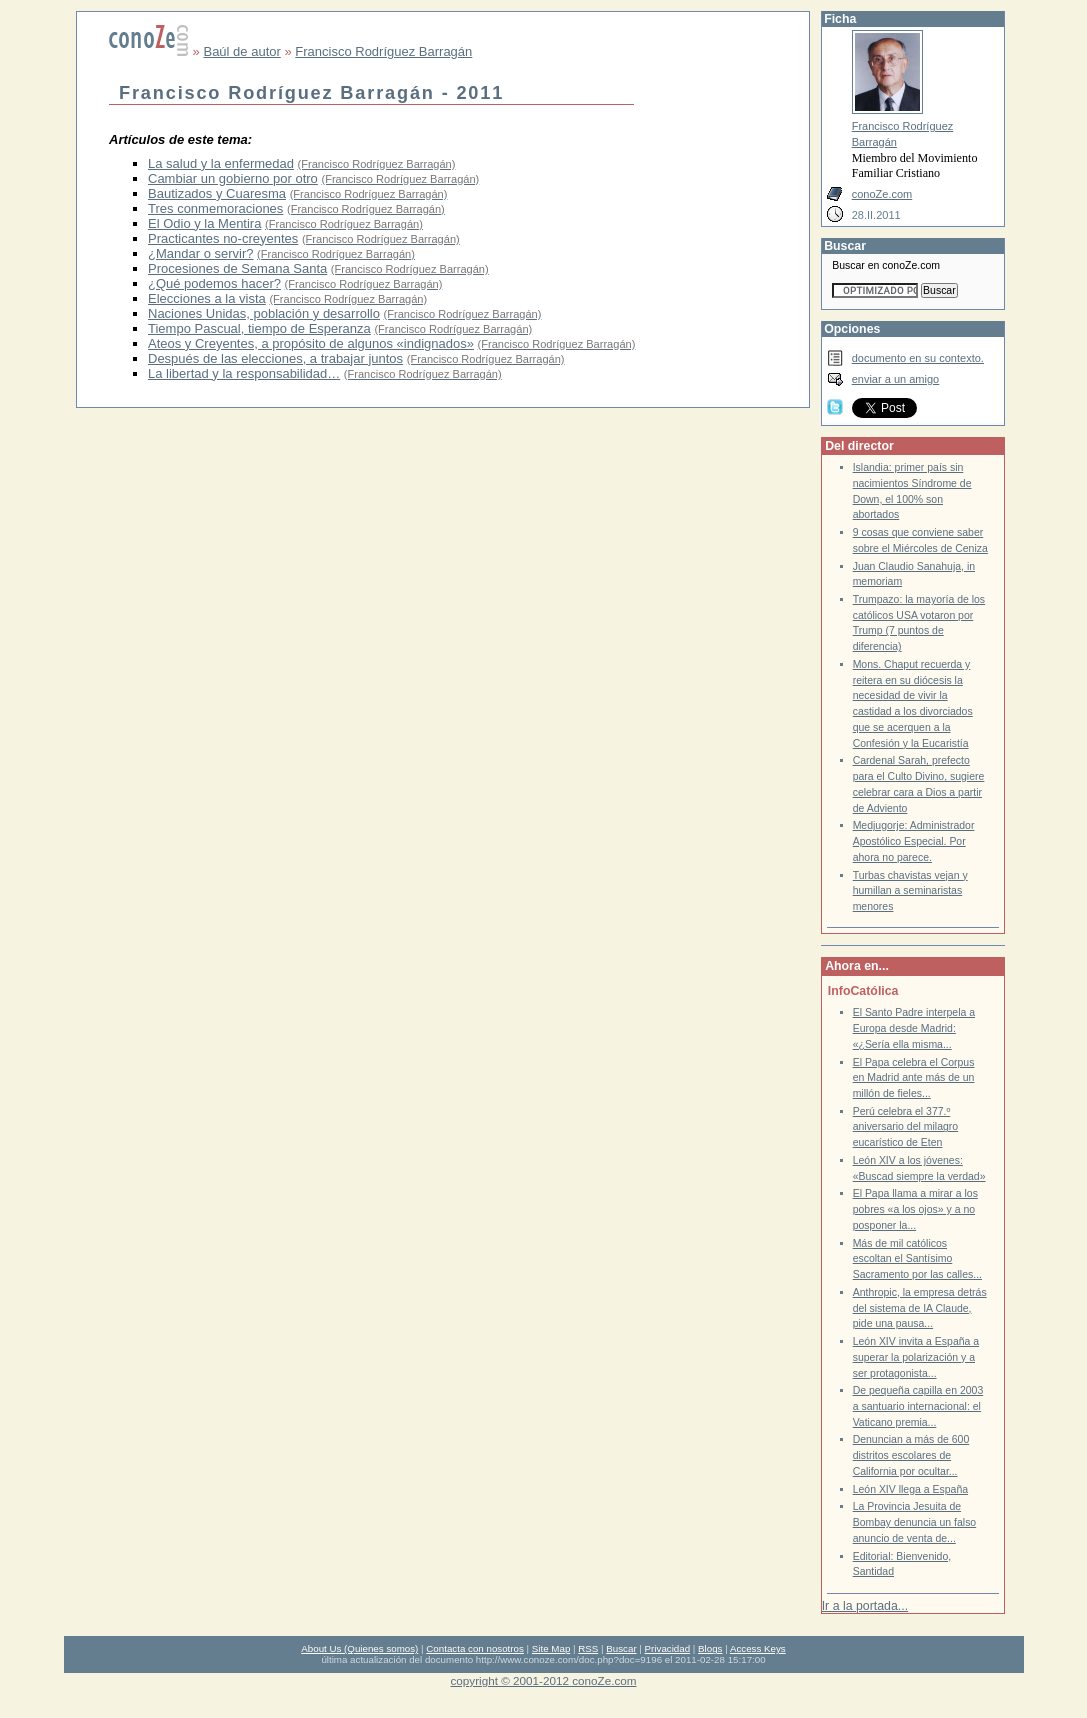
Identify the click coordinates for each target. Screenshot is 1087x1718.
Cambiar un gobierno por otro (233, 178)
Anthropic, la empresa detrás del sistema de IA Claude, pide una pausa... (920, 1308)
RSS (588, 1648)
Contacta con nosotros (475, 1648)
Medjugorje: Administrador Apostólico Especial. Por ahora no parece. (914, 841)
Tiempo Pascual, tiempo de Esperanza (259, 328)
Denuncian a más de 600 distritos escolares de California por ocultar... (911, 1455)
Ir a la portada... (865, 1606)
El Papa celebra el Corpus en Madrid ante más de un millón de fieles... (914, 1078)
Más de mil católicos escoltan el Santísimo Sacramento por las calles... (917, 1259)
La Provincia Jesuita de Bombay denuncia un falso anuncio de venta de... (915, 1522)
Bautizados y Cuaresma (217, 193)
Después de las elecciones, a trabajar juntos (275, 358)
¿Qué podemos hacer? (214, 283)
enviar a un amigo (896, 379)
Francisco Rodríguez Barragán (383, 51)
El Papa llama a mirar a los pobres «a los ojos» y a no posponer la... (915, 1209)
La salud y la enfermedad (221, 163)
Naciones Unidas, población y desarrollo (264, 313)
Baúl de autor (241, 51)
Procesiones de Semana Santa (237, 268)
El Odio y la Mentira (204, 223)
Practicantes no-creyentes (223, 238)
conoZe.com (882, 194)
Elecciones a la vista (207, 298)
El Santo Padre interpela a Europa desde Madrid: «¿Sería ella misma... (914, 1028)
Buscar (621, 1648)
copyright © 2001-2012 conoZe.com (544, 1680)
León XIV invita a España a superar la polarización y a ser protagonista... (916, 1357)
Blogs (710, 1648)
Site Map (551, 1648)
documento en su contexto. (918, 358)
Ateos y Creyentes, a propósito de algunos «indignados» (311, 343)
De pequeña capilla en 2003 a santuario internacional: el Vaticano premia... (918, 1406)
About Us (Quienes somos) (359, 1648)
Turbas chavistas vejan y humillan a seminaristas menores (910, 891)
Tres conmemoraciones (215, 208)
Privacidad (668, 1648)
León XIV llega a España (910, 1489)
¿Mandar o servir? (200, 253)
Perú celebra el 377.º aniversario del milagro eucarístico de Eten (905, 1127)
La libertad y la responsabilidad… (244, 373)
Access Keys (758, 1648)
